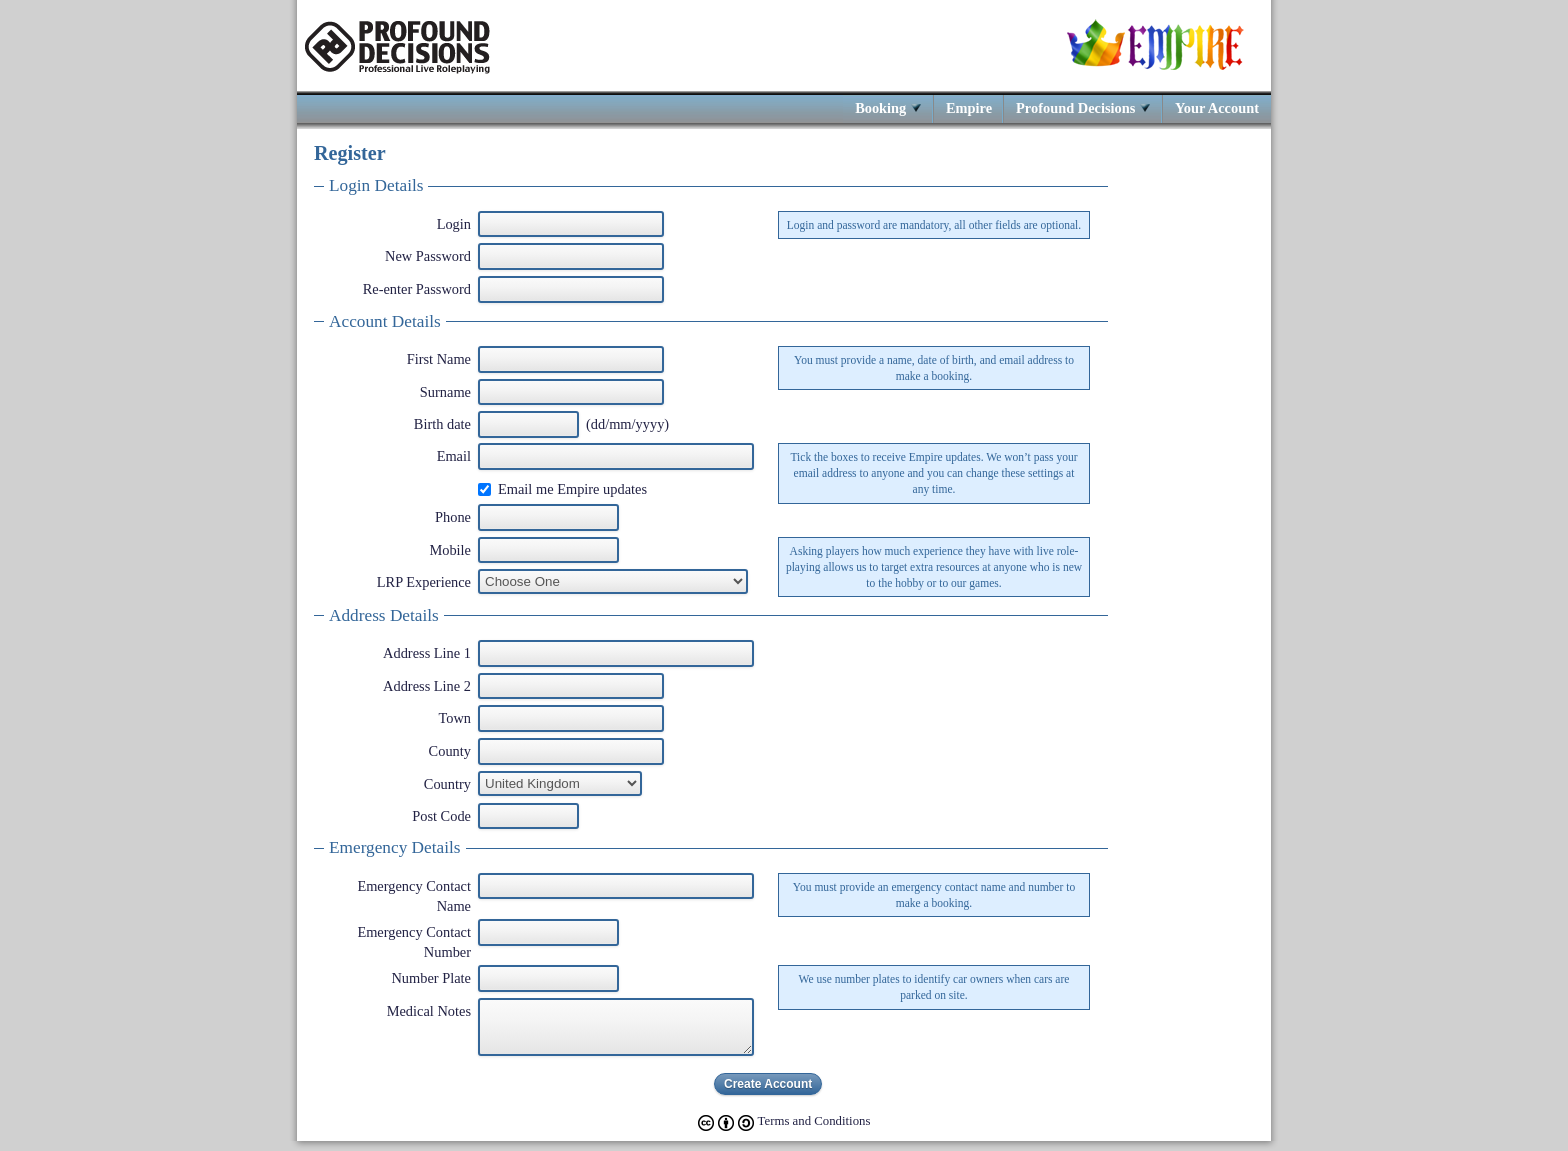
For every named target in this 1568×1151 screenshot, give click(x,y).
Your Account (1217, 107)
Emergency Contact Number (414, 942)
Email (454, 456)
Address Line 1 (427, 653)
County (450, 751)
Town (454, 718)
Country (447, 784)
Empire (969, 107)
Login (454, 224)
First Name (439, 359)
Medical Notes (429, 1011)
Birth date (442, 424)
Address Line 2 (427, 686)
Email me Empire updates (572, 489)
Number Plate (431, 978)
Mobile (450, 550)
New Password (428, 256)
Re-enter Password (417, 289)
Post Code (441, 816)
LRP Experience (424, 582)
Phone (453, 517)
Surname (445, 392)
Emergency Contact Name (414, 896)
